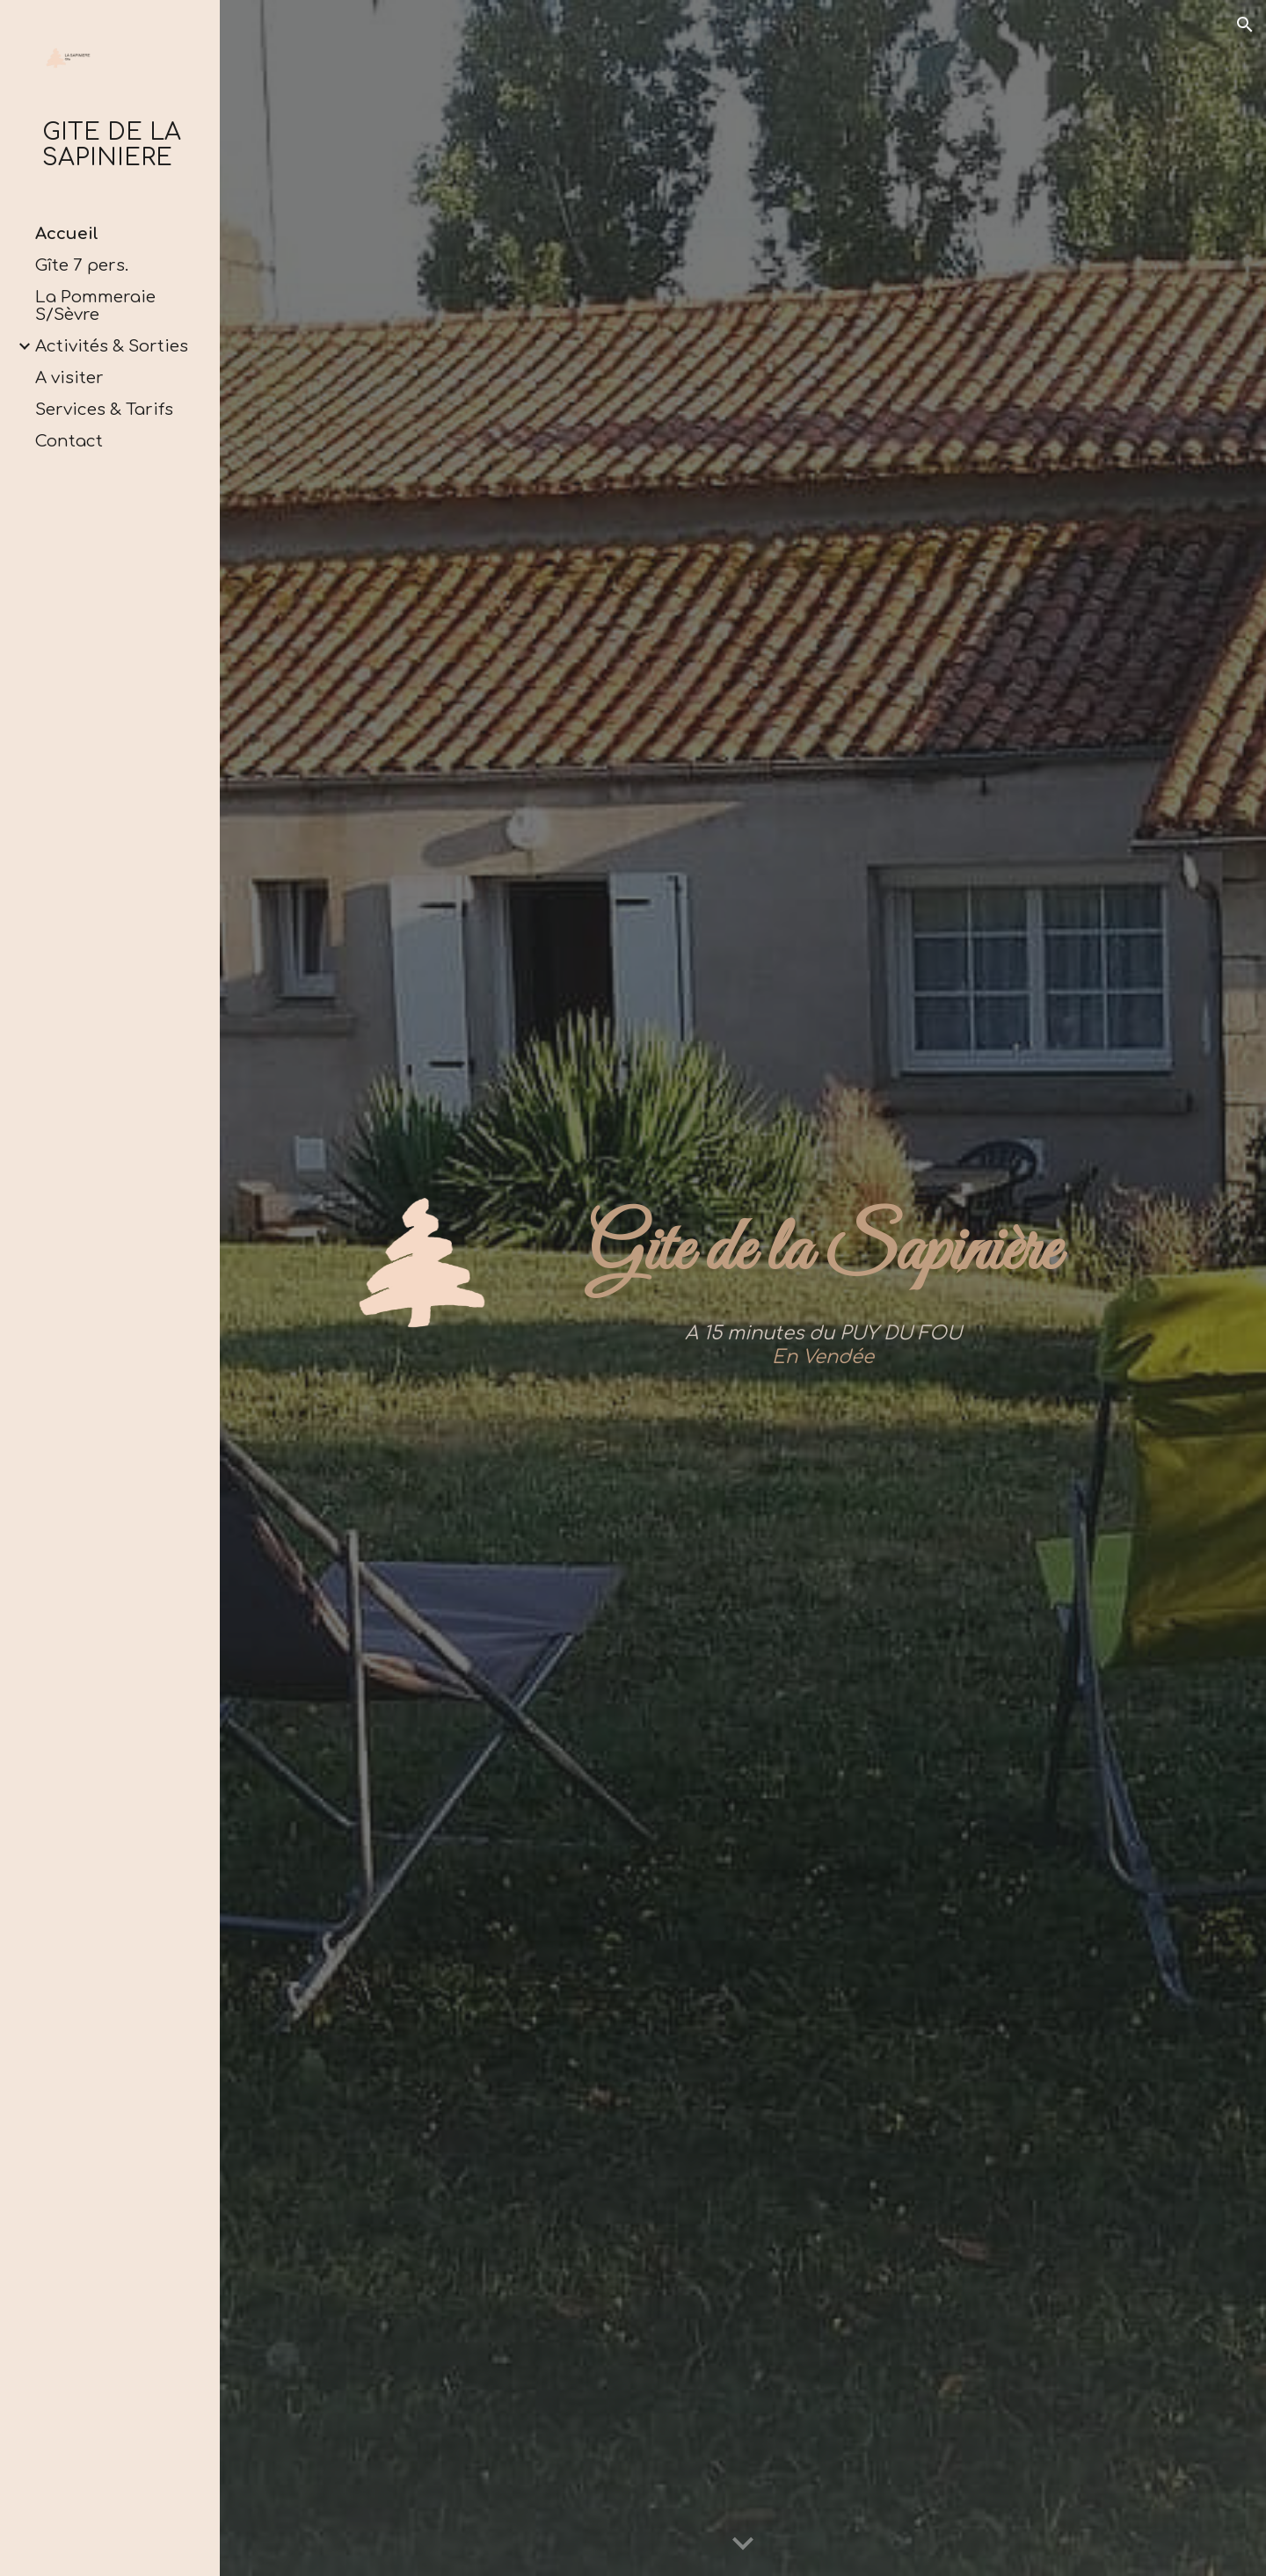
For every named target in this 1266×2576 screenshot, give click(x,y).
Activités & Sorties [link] (111, 346)
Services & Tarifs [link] (104, 409)
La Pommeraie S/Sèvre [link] (95, 305)
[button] (1245, 25)
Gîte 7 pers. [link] (81, 265)
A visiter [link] (69, 378)
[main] (822, 1252)
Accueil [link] (66, 234)
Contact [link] (69, 441)
